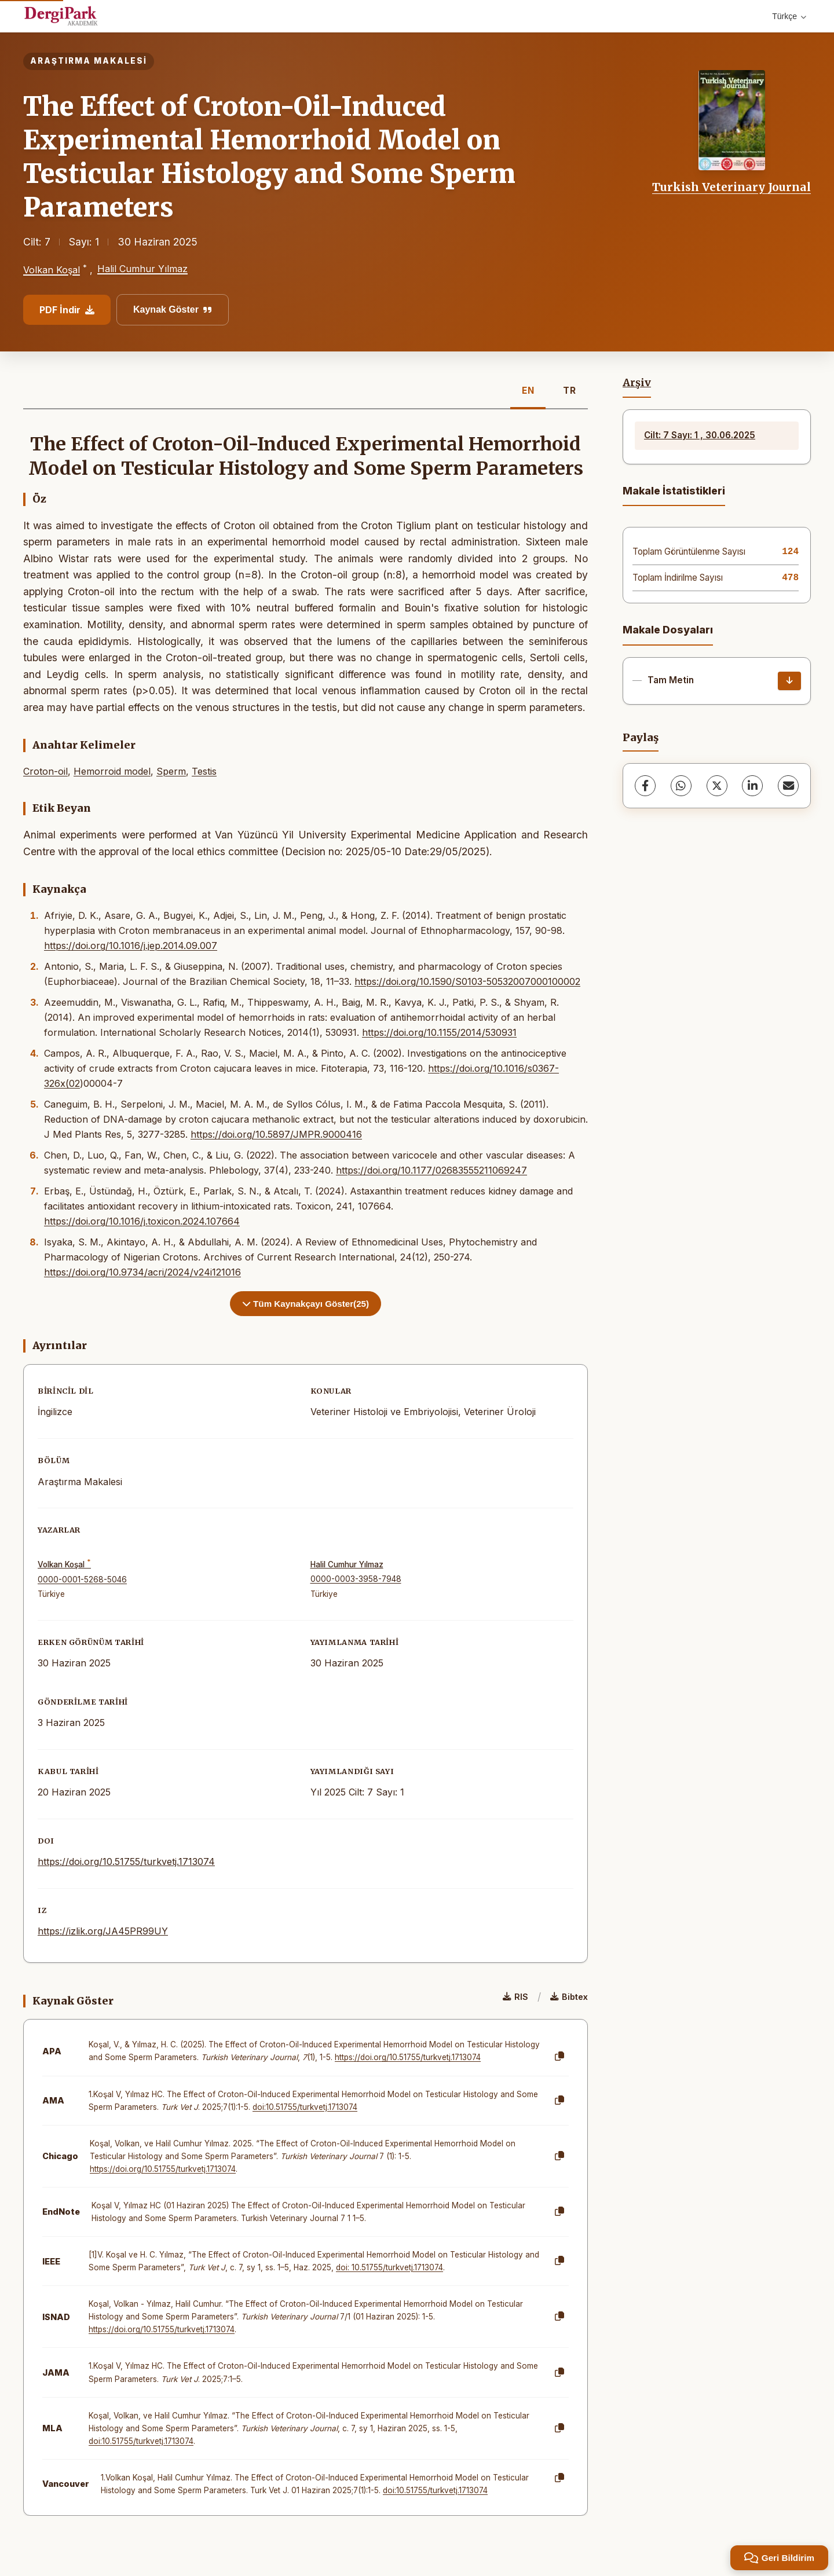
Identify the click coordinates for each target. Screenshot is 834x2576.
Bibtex (569, 1997)
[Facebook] (645, 785)
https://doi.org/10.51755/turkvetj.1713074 (126, 1861)
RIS (515, 1997)
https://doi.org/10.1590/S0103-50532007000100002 (467, 981)
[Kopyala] (559, 2056)
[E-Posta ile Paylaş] (788, 785)
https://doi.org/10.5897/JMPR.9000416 (276, 1134)
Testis (204, 771)
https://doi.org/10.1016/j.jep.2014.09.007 (130, 945)
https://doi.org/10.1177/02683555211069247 (431, 1170)
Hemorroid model (112, 771)
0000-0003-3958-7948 (355, 1579)
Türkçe (789, 16)
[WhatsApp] (681, 785)
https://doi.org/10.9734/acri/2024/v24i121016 (142, 1272)
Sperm (171, 771)
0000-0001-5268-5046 (82, 1579)
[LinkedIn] (752, 785)
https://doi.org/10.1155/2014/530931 (439, 1032)
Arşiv (637, 382)
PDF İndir (66, 310)
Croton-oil (45, 771)
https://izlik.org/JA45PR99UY (103, 1931)
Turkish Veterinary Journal (731, 187)
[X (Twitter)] (717, 785)
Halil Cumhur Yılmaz (142, 268)
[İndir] (789, 681)
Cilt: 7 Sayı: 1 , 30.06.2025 (699, 435)
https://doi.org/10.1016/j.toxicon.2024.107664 (142, 1221)
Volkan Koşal (51, 270)
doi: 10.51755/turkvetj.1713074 (389, 2267)
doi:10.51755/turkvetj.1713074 (305, 2107)
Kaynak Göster (172, 309)
